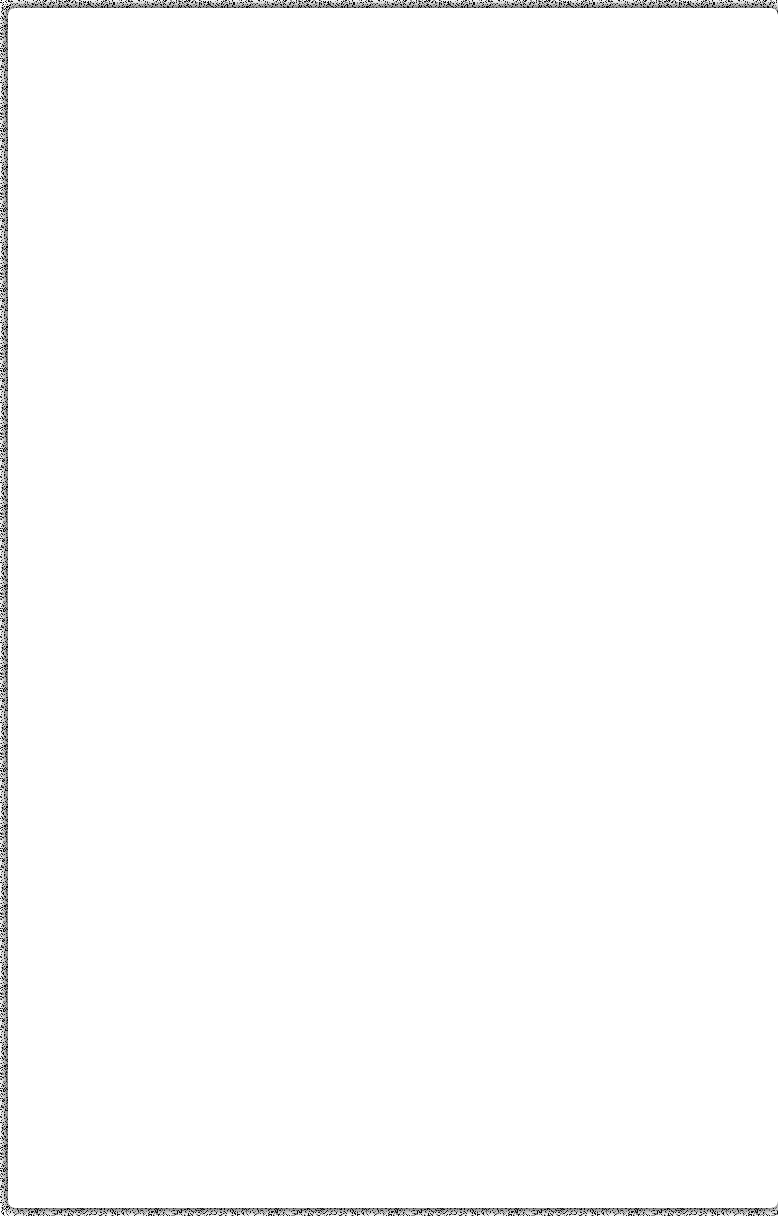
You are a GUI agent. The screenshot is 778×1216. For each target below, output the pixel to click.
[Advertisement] (393, 163)
